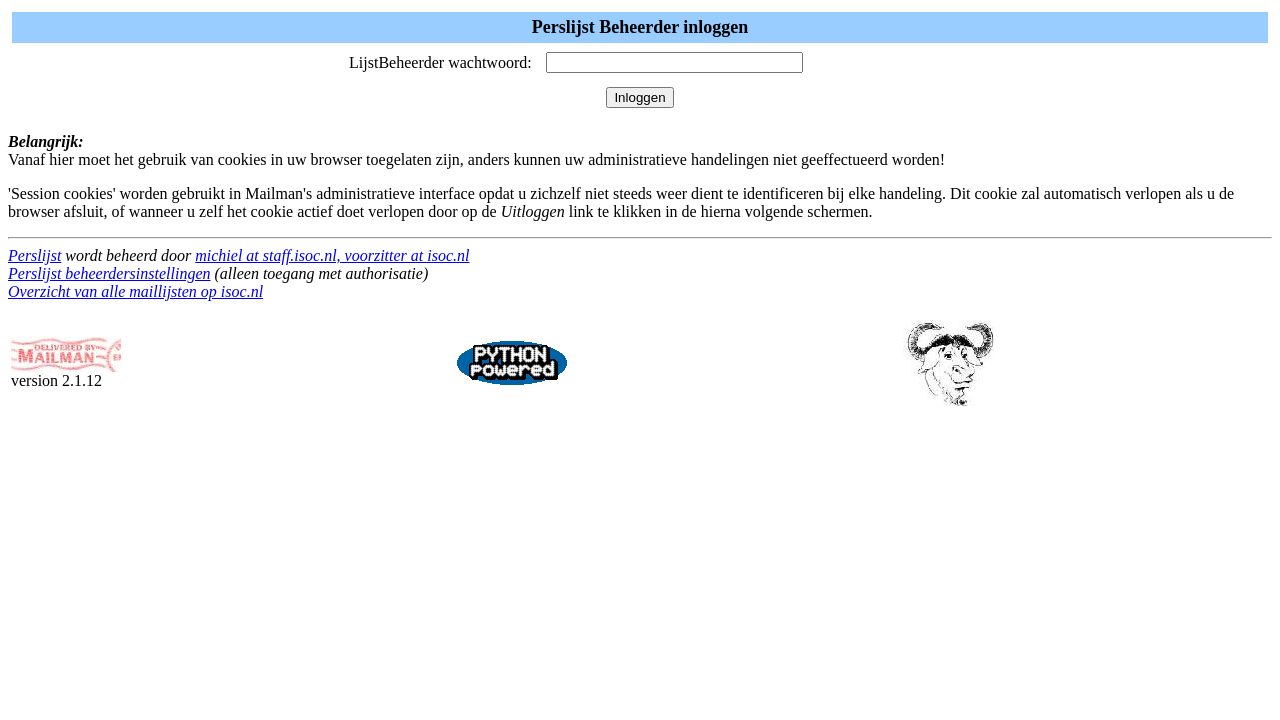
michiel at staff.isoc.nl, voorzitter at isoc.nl (332, 255)
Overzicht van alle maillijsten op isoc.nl (135, 291)
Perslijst (34, 255)
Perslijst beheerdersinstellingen (109, 273)
